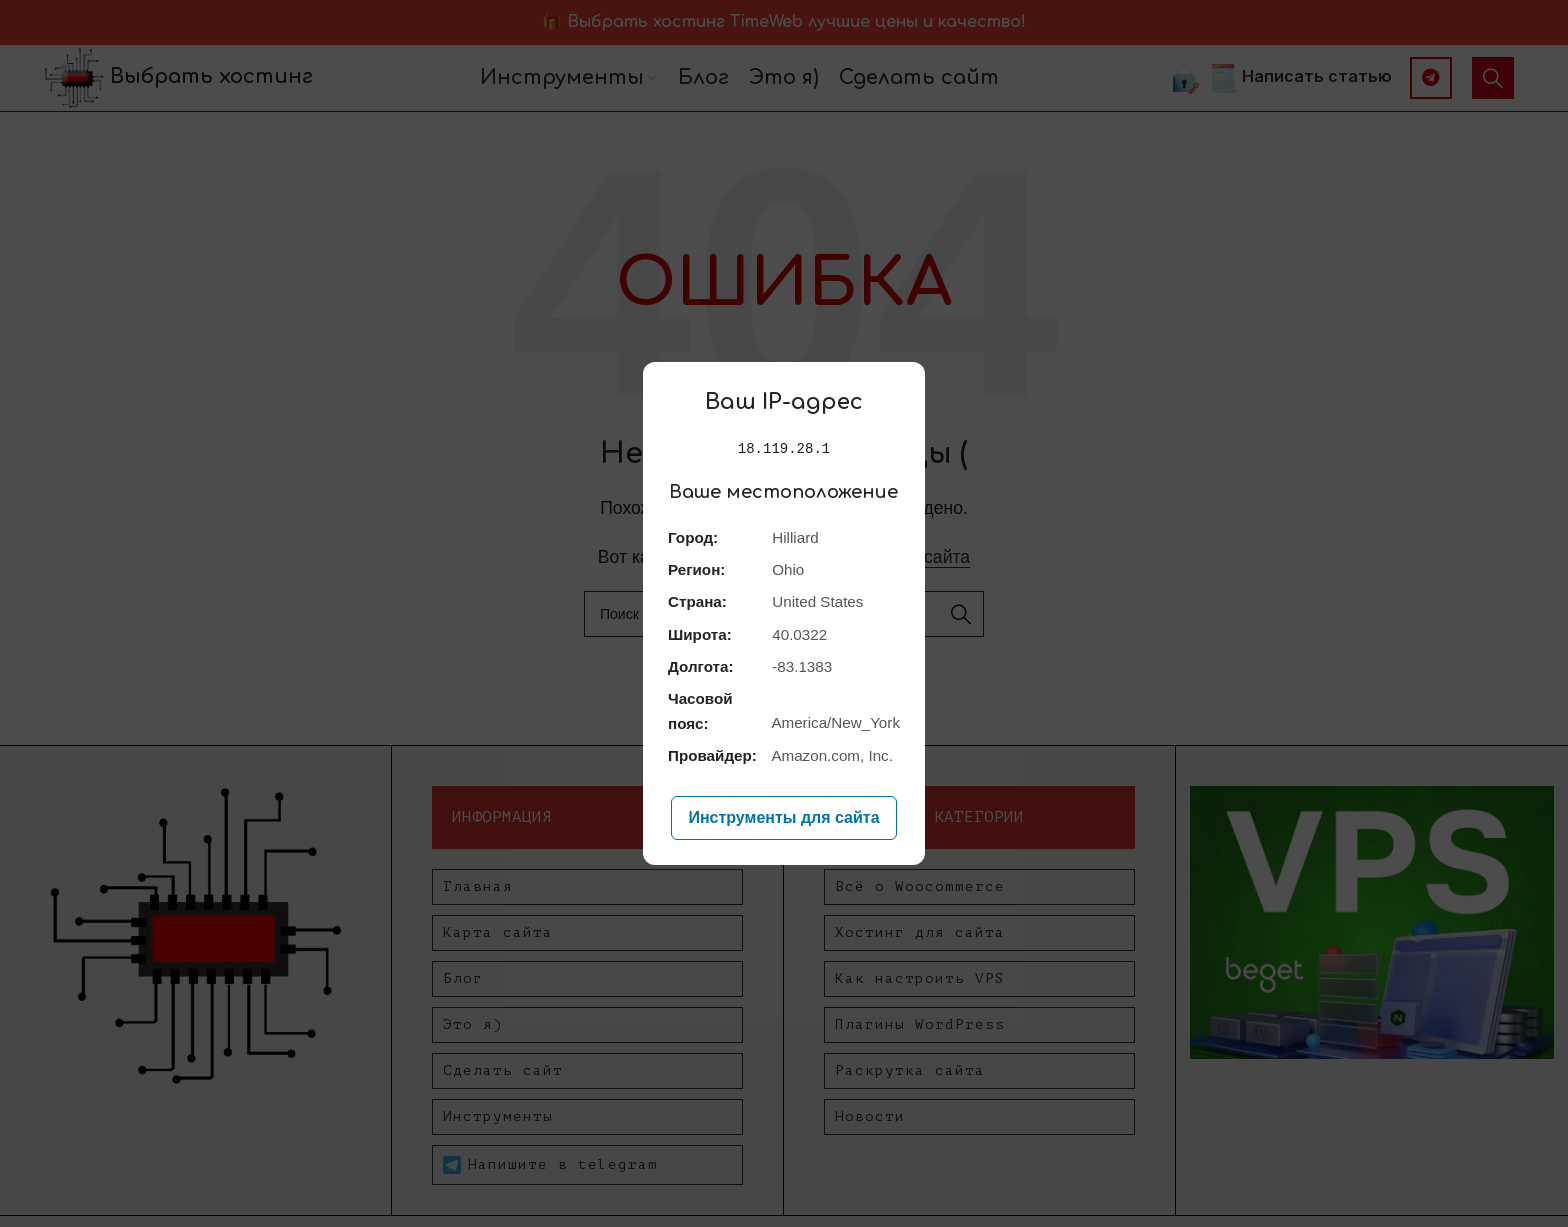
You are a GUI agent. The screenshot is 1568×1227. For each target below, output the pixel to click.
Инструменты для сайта (783, 817)
